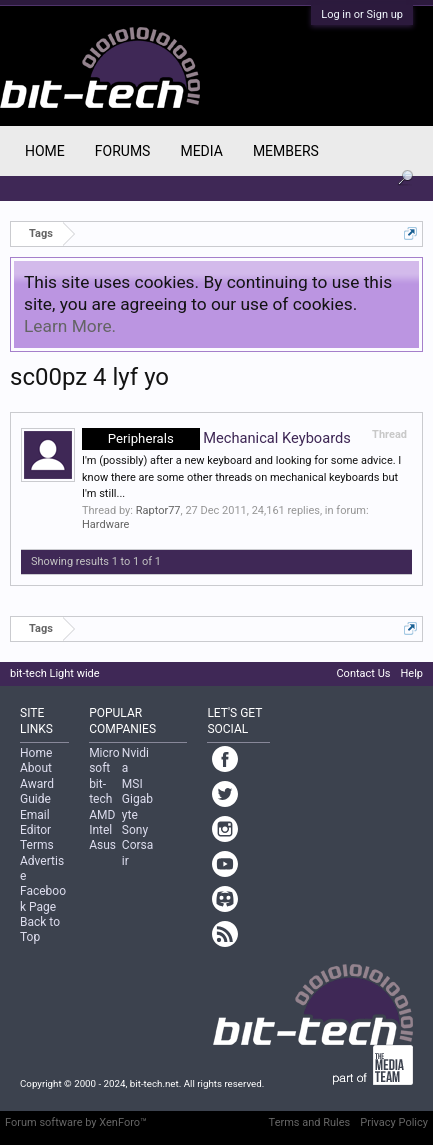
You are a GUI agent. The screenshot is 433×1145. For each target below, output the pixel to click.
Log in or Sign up (362, 14)
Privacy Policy (394, 1122)
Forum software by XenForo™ (76, 1122)
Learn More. (70, 326)
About (36, 768)
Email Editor (35, 822)
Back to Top (40, 929)
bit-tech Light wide (55, 673)
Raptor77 (158, 510)
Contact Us (363, 673)
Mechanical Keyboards (216, 438)
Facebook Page (43, 898)
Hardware (105, 524)
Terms (37, 845)
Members (286, 151)
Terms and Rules (310, 1122)
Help (411, 673)
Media (201, 151)
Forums (123, 151)
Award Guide (37, 791)
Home (45, 151)
